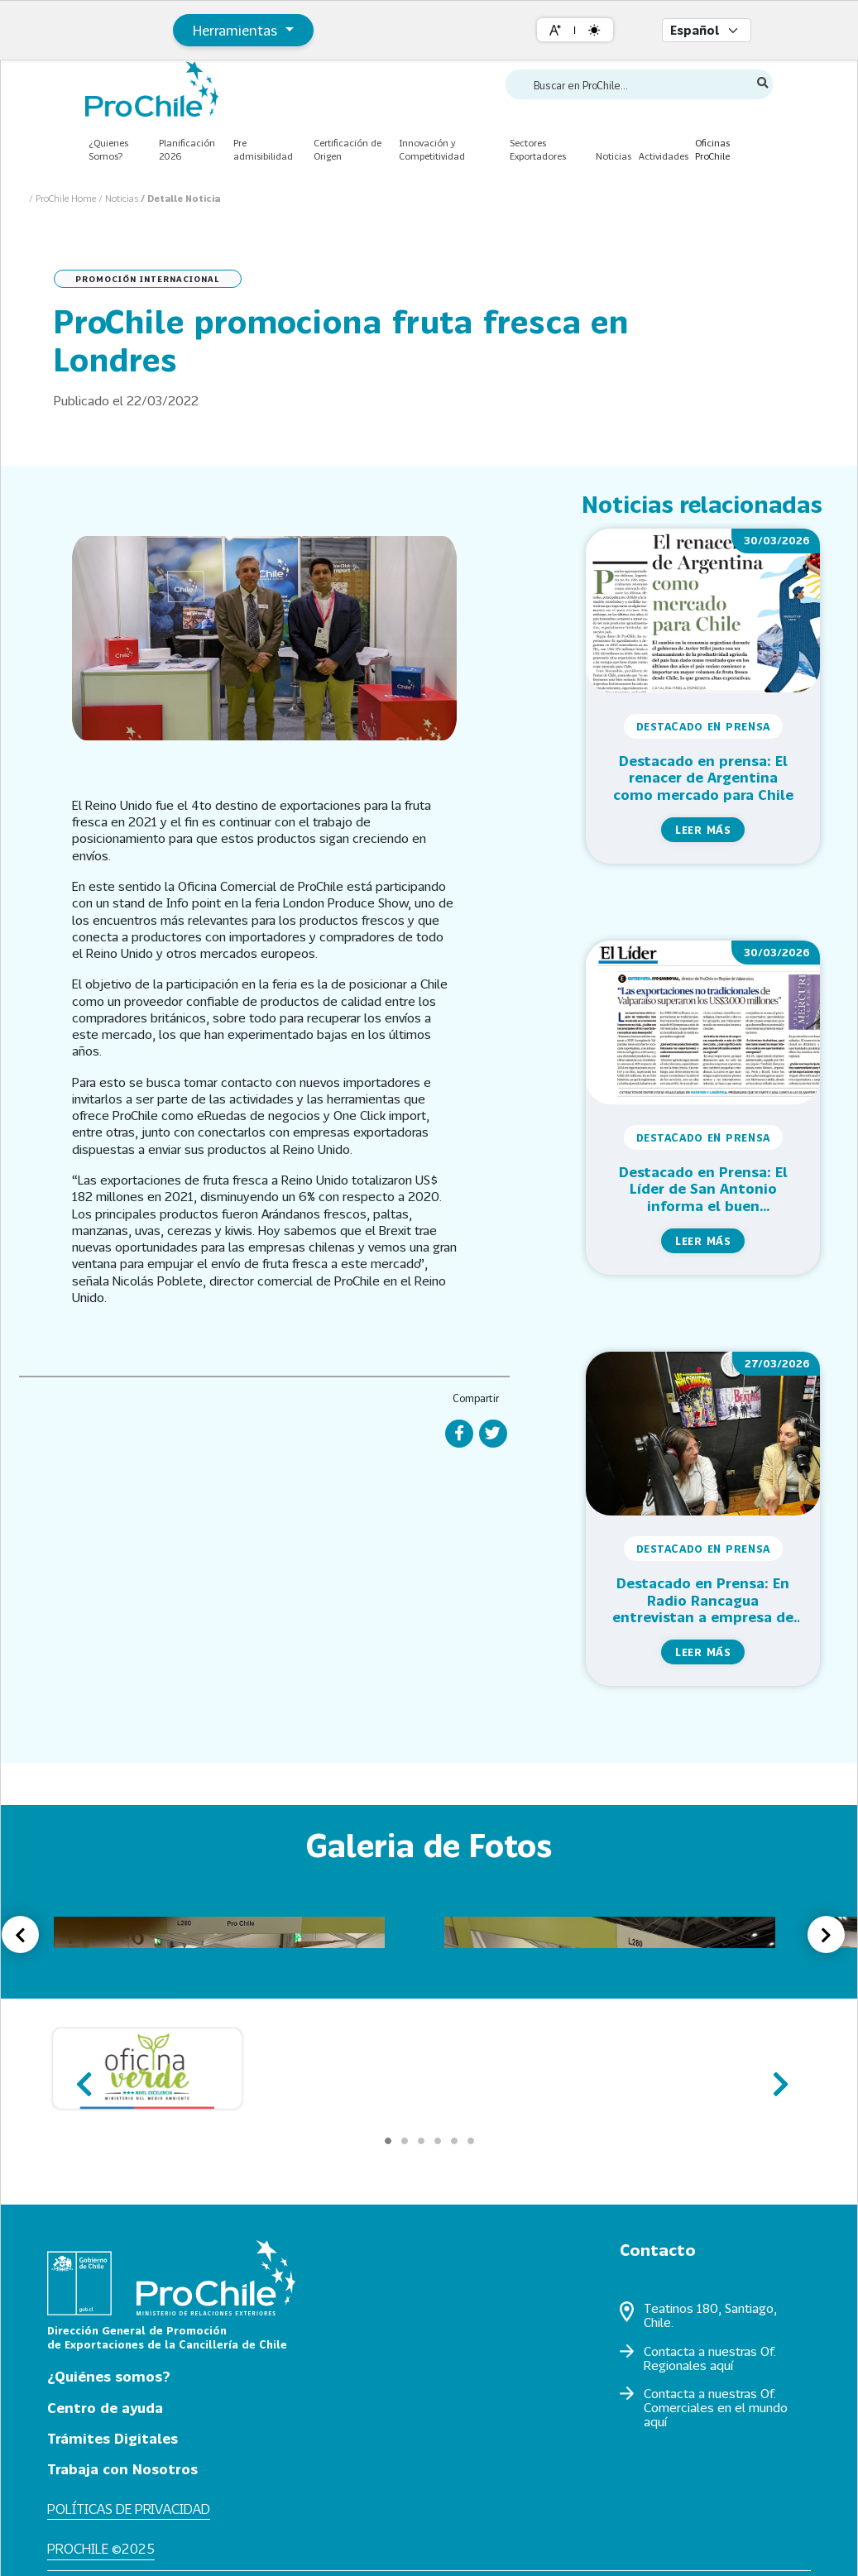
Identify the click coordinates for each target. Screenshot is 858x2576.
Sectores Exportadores (538, 149)
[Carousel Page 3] (421, 2141)
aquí (721, 2365)
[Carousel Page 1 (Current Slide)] (388, 2141)
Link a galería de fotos (85, 1980)
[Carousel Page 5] (454, 2141)
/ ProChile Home (63, 198)
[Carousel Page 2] (404, 2141)
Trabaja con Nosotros (122, 2469)
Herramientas (237, 30)
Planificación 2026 (187, 149)
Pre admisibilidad (263, 149)
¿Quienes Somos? (108, 149)
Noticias (613, 156)
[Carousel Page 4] (437, 2141)
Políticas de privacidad (128, 2508)
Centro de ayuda (105, 2407)
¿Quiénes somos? (108, 2376)
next (776, 2077)
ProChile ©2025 (101, 2548)
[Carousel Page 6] (470, 2141)
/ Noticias (119, 198)
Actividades (663, 156)
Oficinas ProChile (712, 149)
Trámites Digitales (112, 2438)
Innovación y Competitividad (432, 149)
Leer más (703, 829)
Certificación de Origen (347, 149)
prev (82, 2077)
